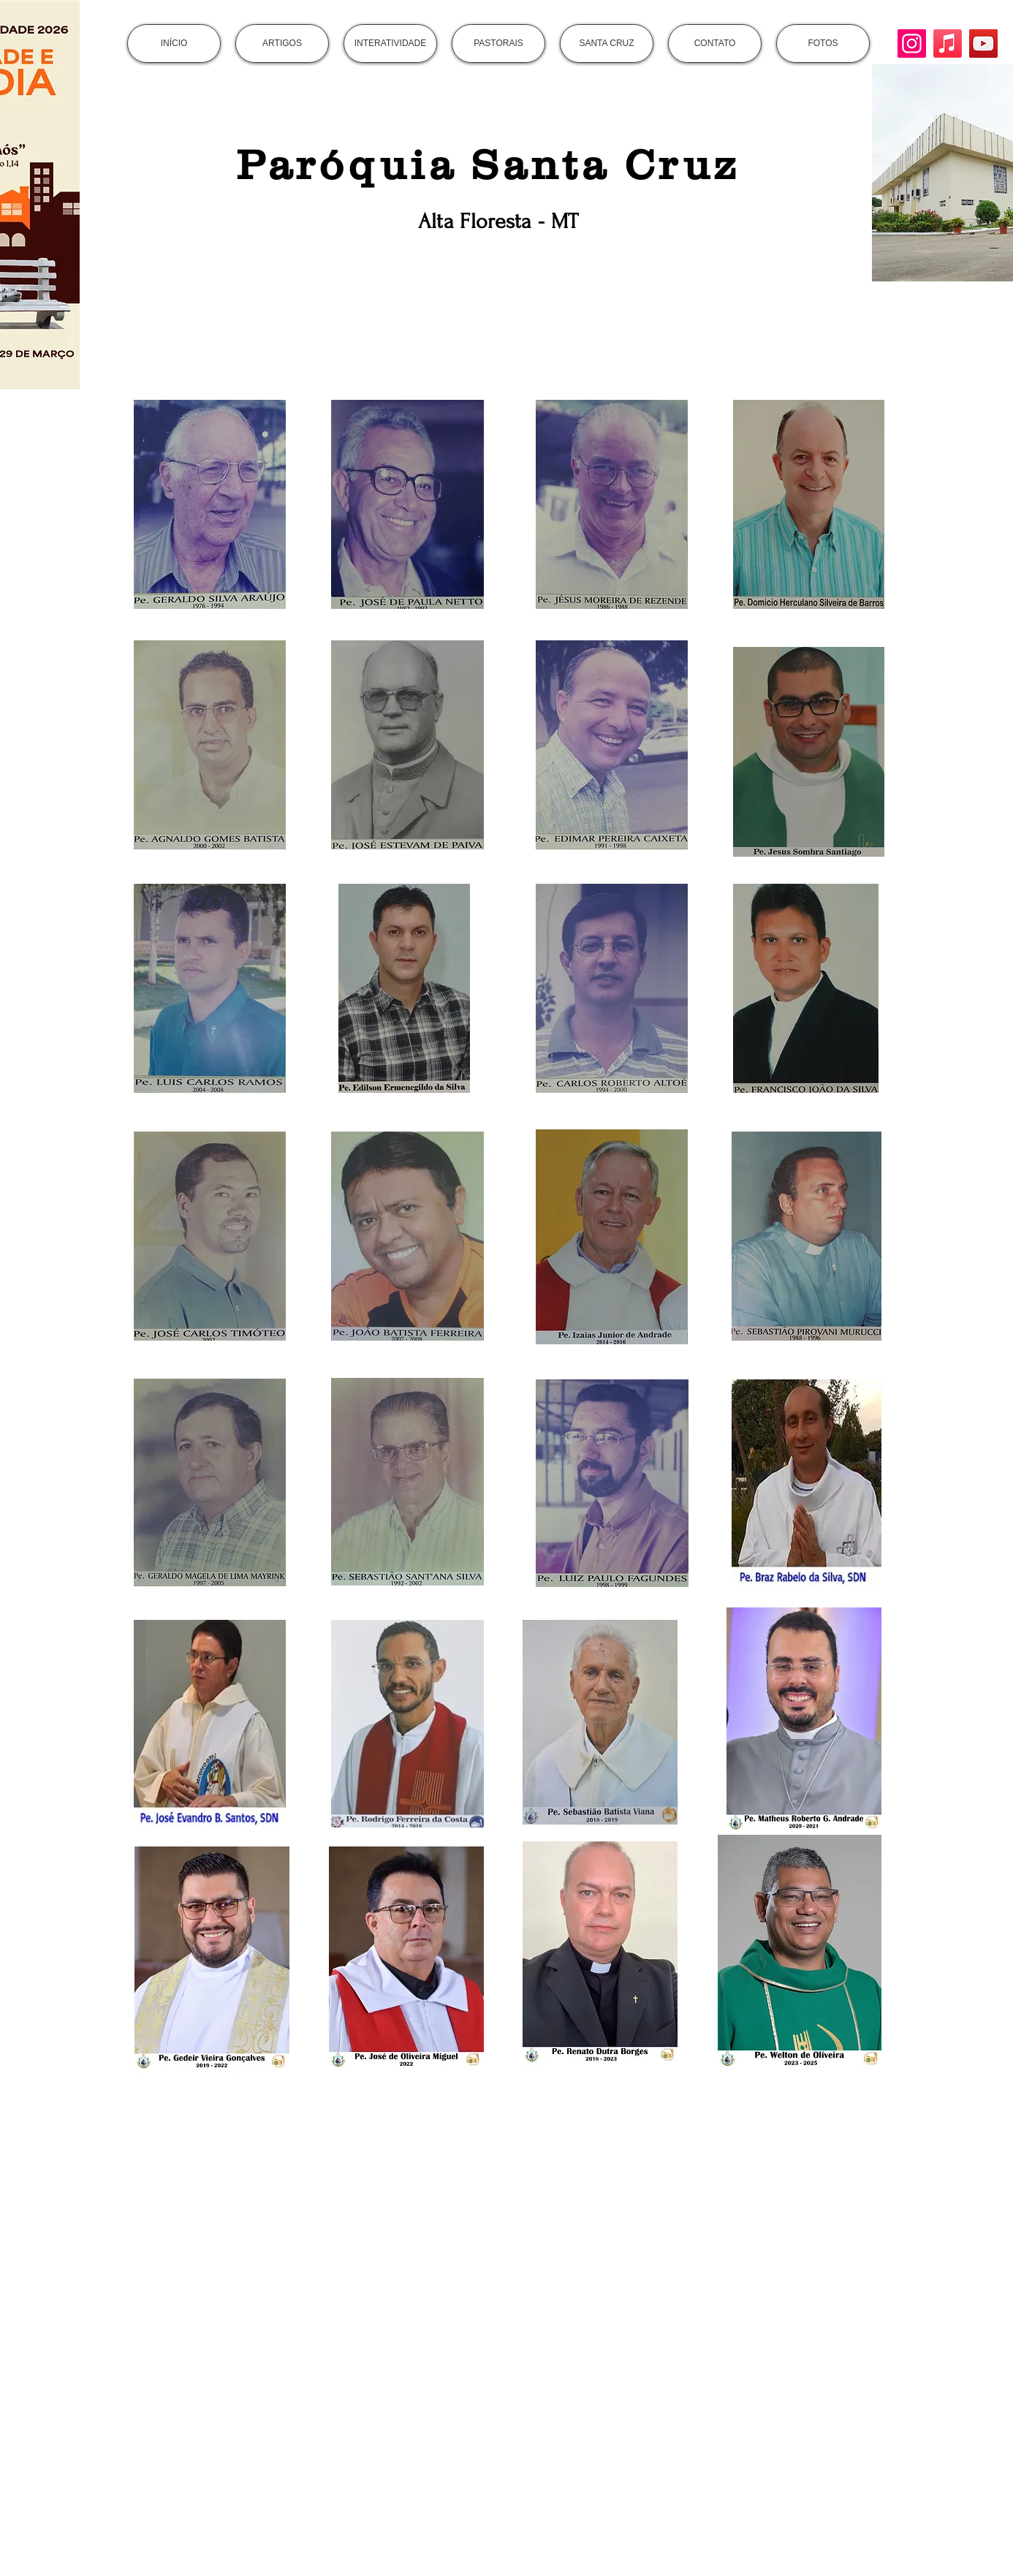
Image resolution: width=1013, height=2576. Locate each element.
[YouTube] (983, 43)
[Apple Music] (947, 43)
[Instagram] (912, 43)
